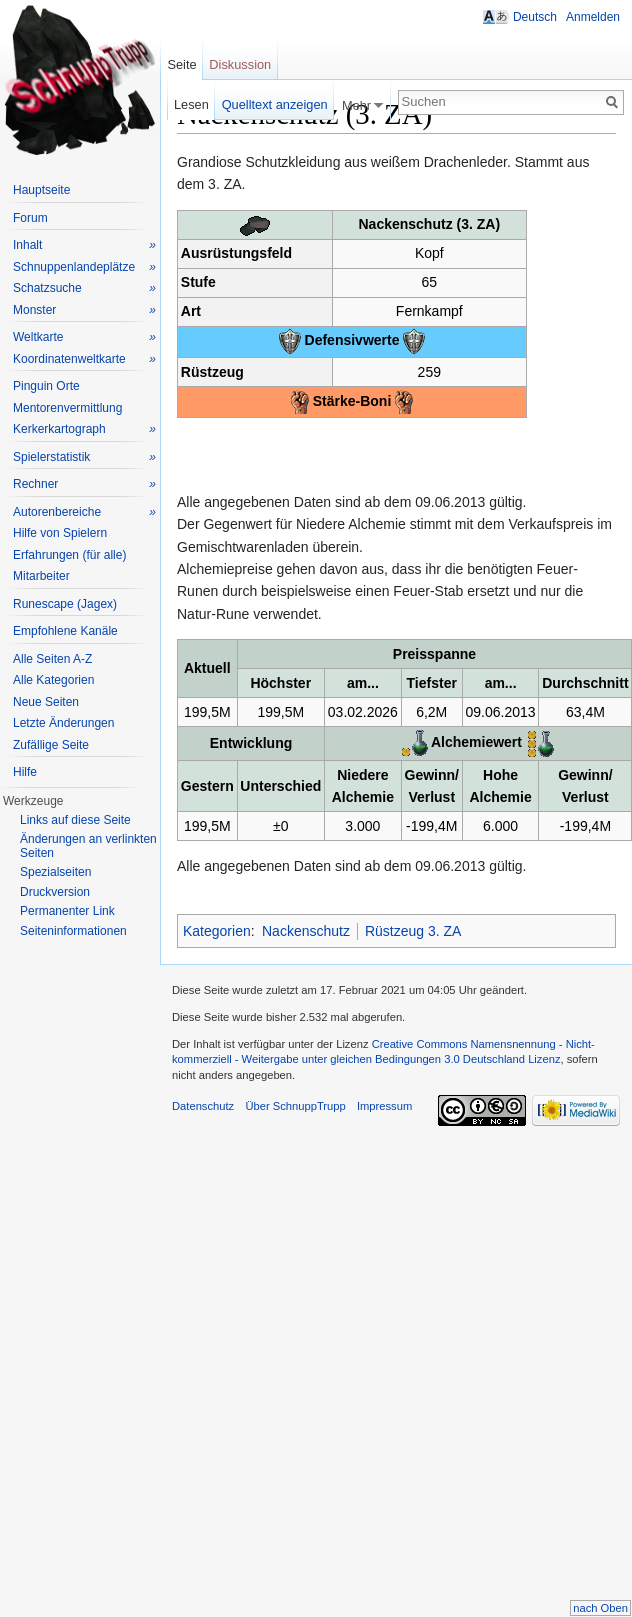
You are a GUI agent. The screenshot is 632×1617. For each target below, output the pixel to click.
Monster (84, 310)
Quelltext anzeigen (275, 104)
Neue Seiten (46, 702)
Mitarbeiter (41, 576)
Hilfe (25, 772)
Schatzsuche (84, 288)
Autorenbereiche (84, 512)
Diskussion (240, 64)
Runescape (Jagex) (65, 604)
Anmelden (593, 17)
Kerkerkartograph (84, 429)
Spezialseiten (55, 872)
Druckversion (55, 892)
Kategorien (217, 931)
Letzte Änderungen (63, 723)
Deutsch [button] (535, 17)
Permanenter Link (67, 911)
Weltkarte (84, 337)
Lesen (191, 104)
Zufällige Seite (51, 745)
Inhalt (84, 245)
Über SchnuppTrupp (295, 1106)
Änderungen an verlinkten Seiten (88, 846)
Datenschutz (203, 1106)
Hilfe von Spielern (60, 533)
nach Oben (600, 1608)
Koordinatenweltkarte (84, 359)
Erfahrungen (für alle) (69, 555)
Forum (30, 218)
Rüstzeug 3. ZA (413, 931)
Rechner (84, 484)
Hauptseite (41, 190)
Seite (181, 64)
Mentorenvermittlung (67, 408)
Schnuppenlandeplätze (84, 267)
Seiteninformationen (73, 931)
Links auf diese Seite (75, 820)
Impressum (384, 1106)
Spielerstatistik (84, 457)
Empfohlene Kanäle (65, 631)
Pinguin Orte (46, 386)
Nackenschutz (306, 931)
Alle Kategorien (53, 680)
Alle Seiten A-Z (52, 659)
